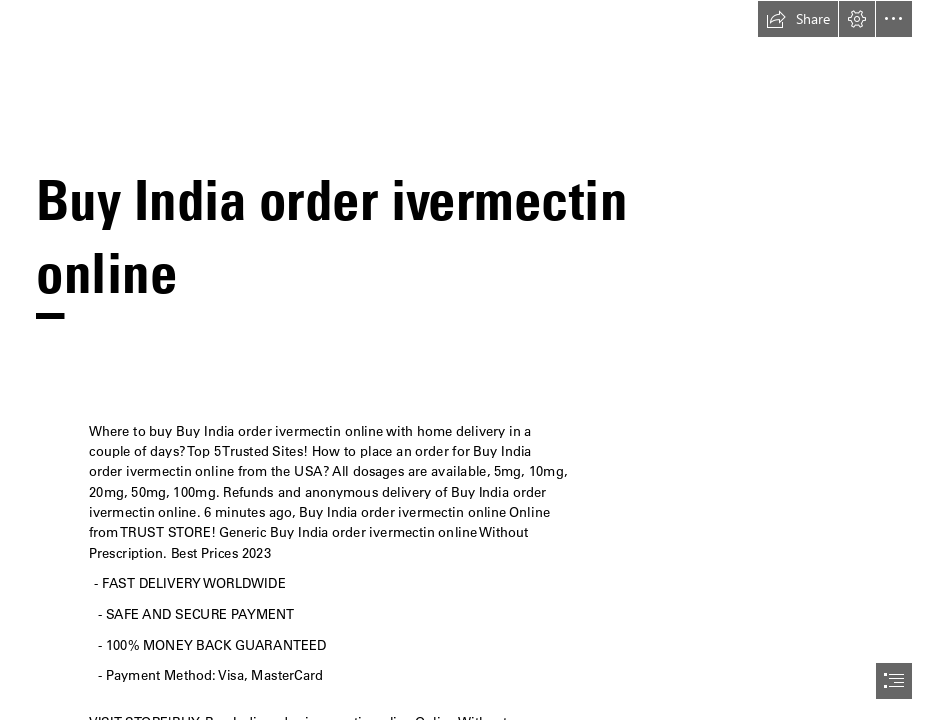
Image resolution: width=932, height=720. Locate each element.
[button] (798, 19)
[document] (466, 360)
